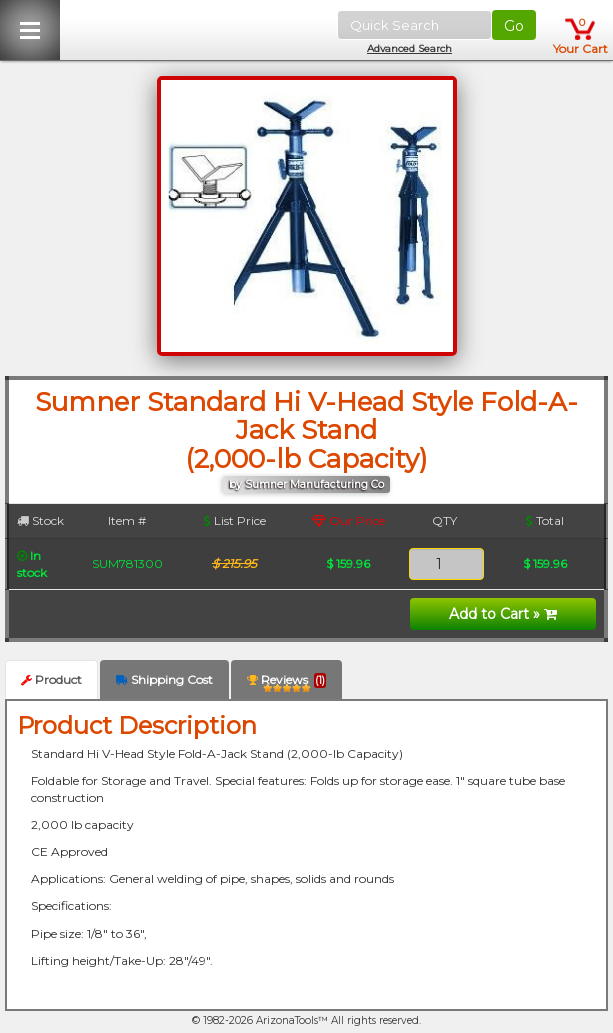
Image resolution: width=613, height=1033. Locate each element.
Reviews (286, 683)
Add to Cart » (503, 614)
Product (51, 679)
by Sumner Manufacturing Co (306, 484)
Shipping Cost (164, 679)
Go (514, 26)
